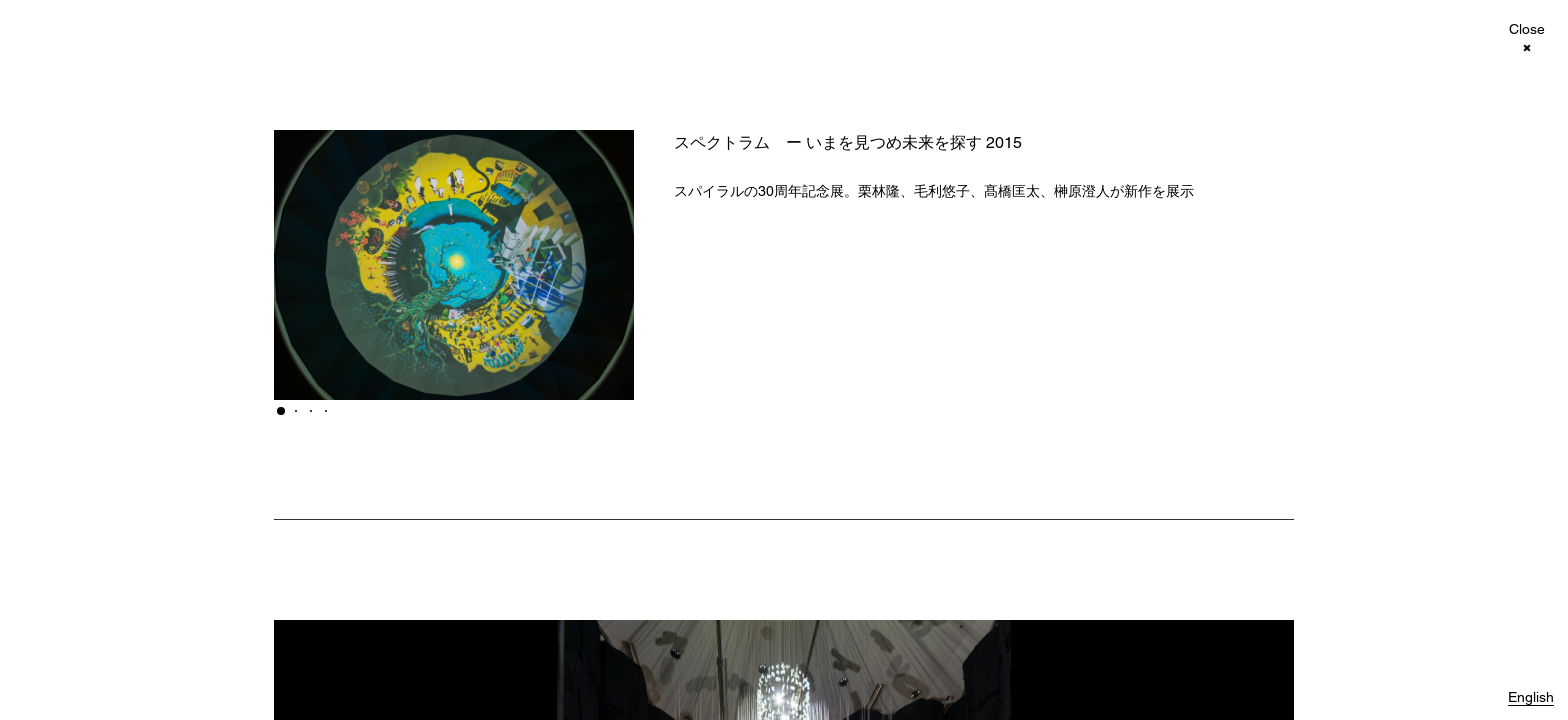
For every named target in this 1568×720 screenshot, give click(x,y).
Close (1527, 29)
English (1531, 697)
